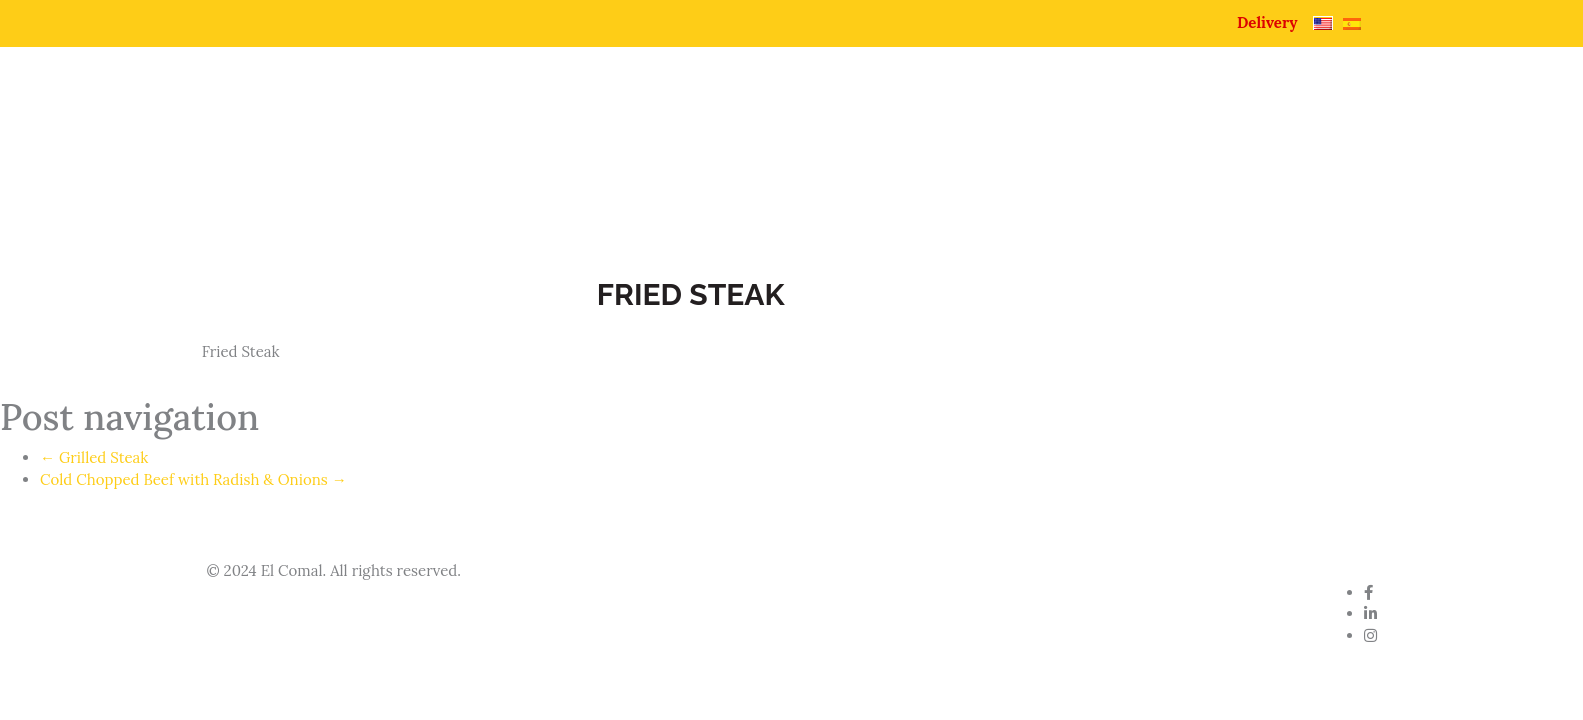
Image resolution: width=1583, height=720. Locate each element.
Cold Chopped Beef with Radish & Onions (193, 479)
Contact (1330, 127)
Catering (1208, 127)
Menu (1095, 127)
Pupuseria (978, 127)
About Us (846, 127)
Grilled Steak (94, 457)
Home (730, 127)
